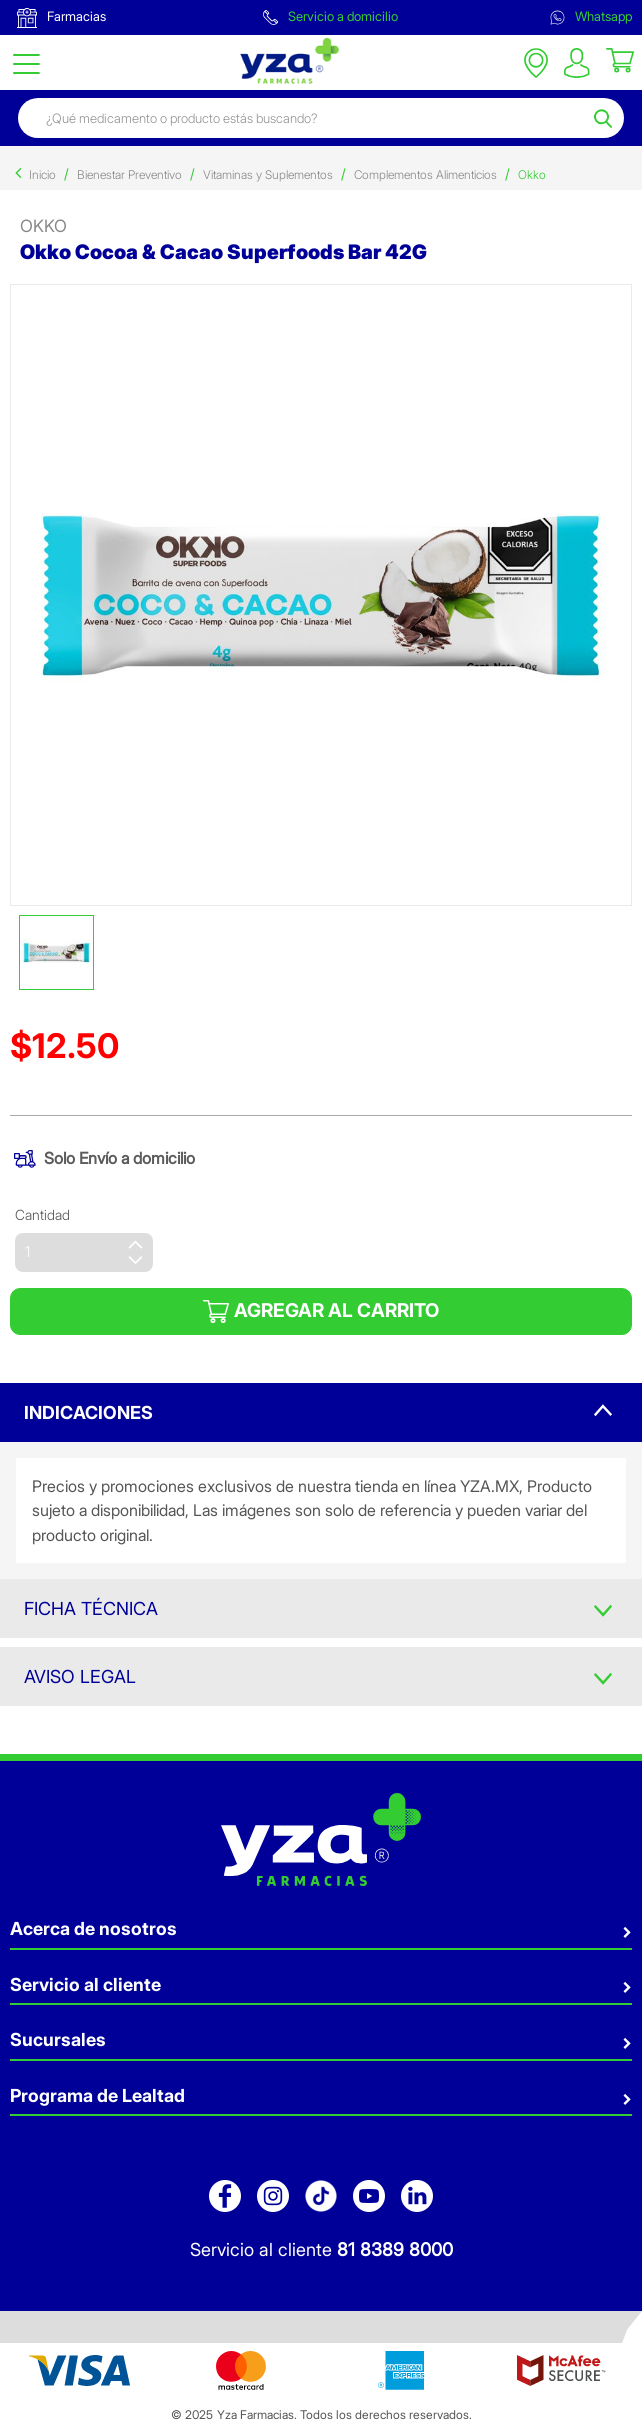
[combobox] (303, 118)
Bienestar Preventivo (129, 174)
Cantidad (42, 1214)
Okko (532, 174)
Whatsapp (591, 16)
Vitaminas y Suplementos (268, 174)
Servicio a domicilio (330, 16)
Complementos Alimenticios (425, 174)
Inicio (42, 174)
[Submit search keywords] (606, 118)
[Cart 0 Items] (620, 59)
